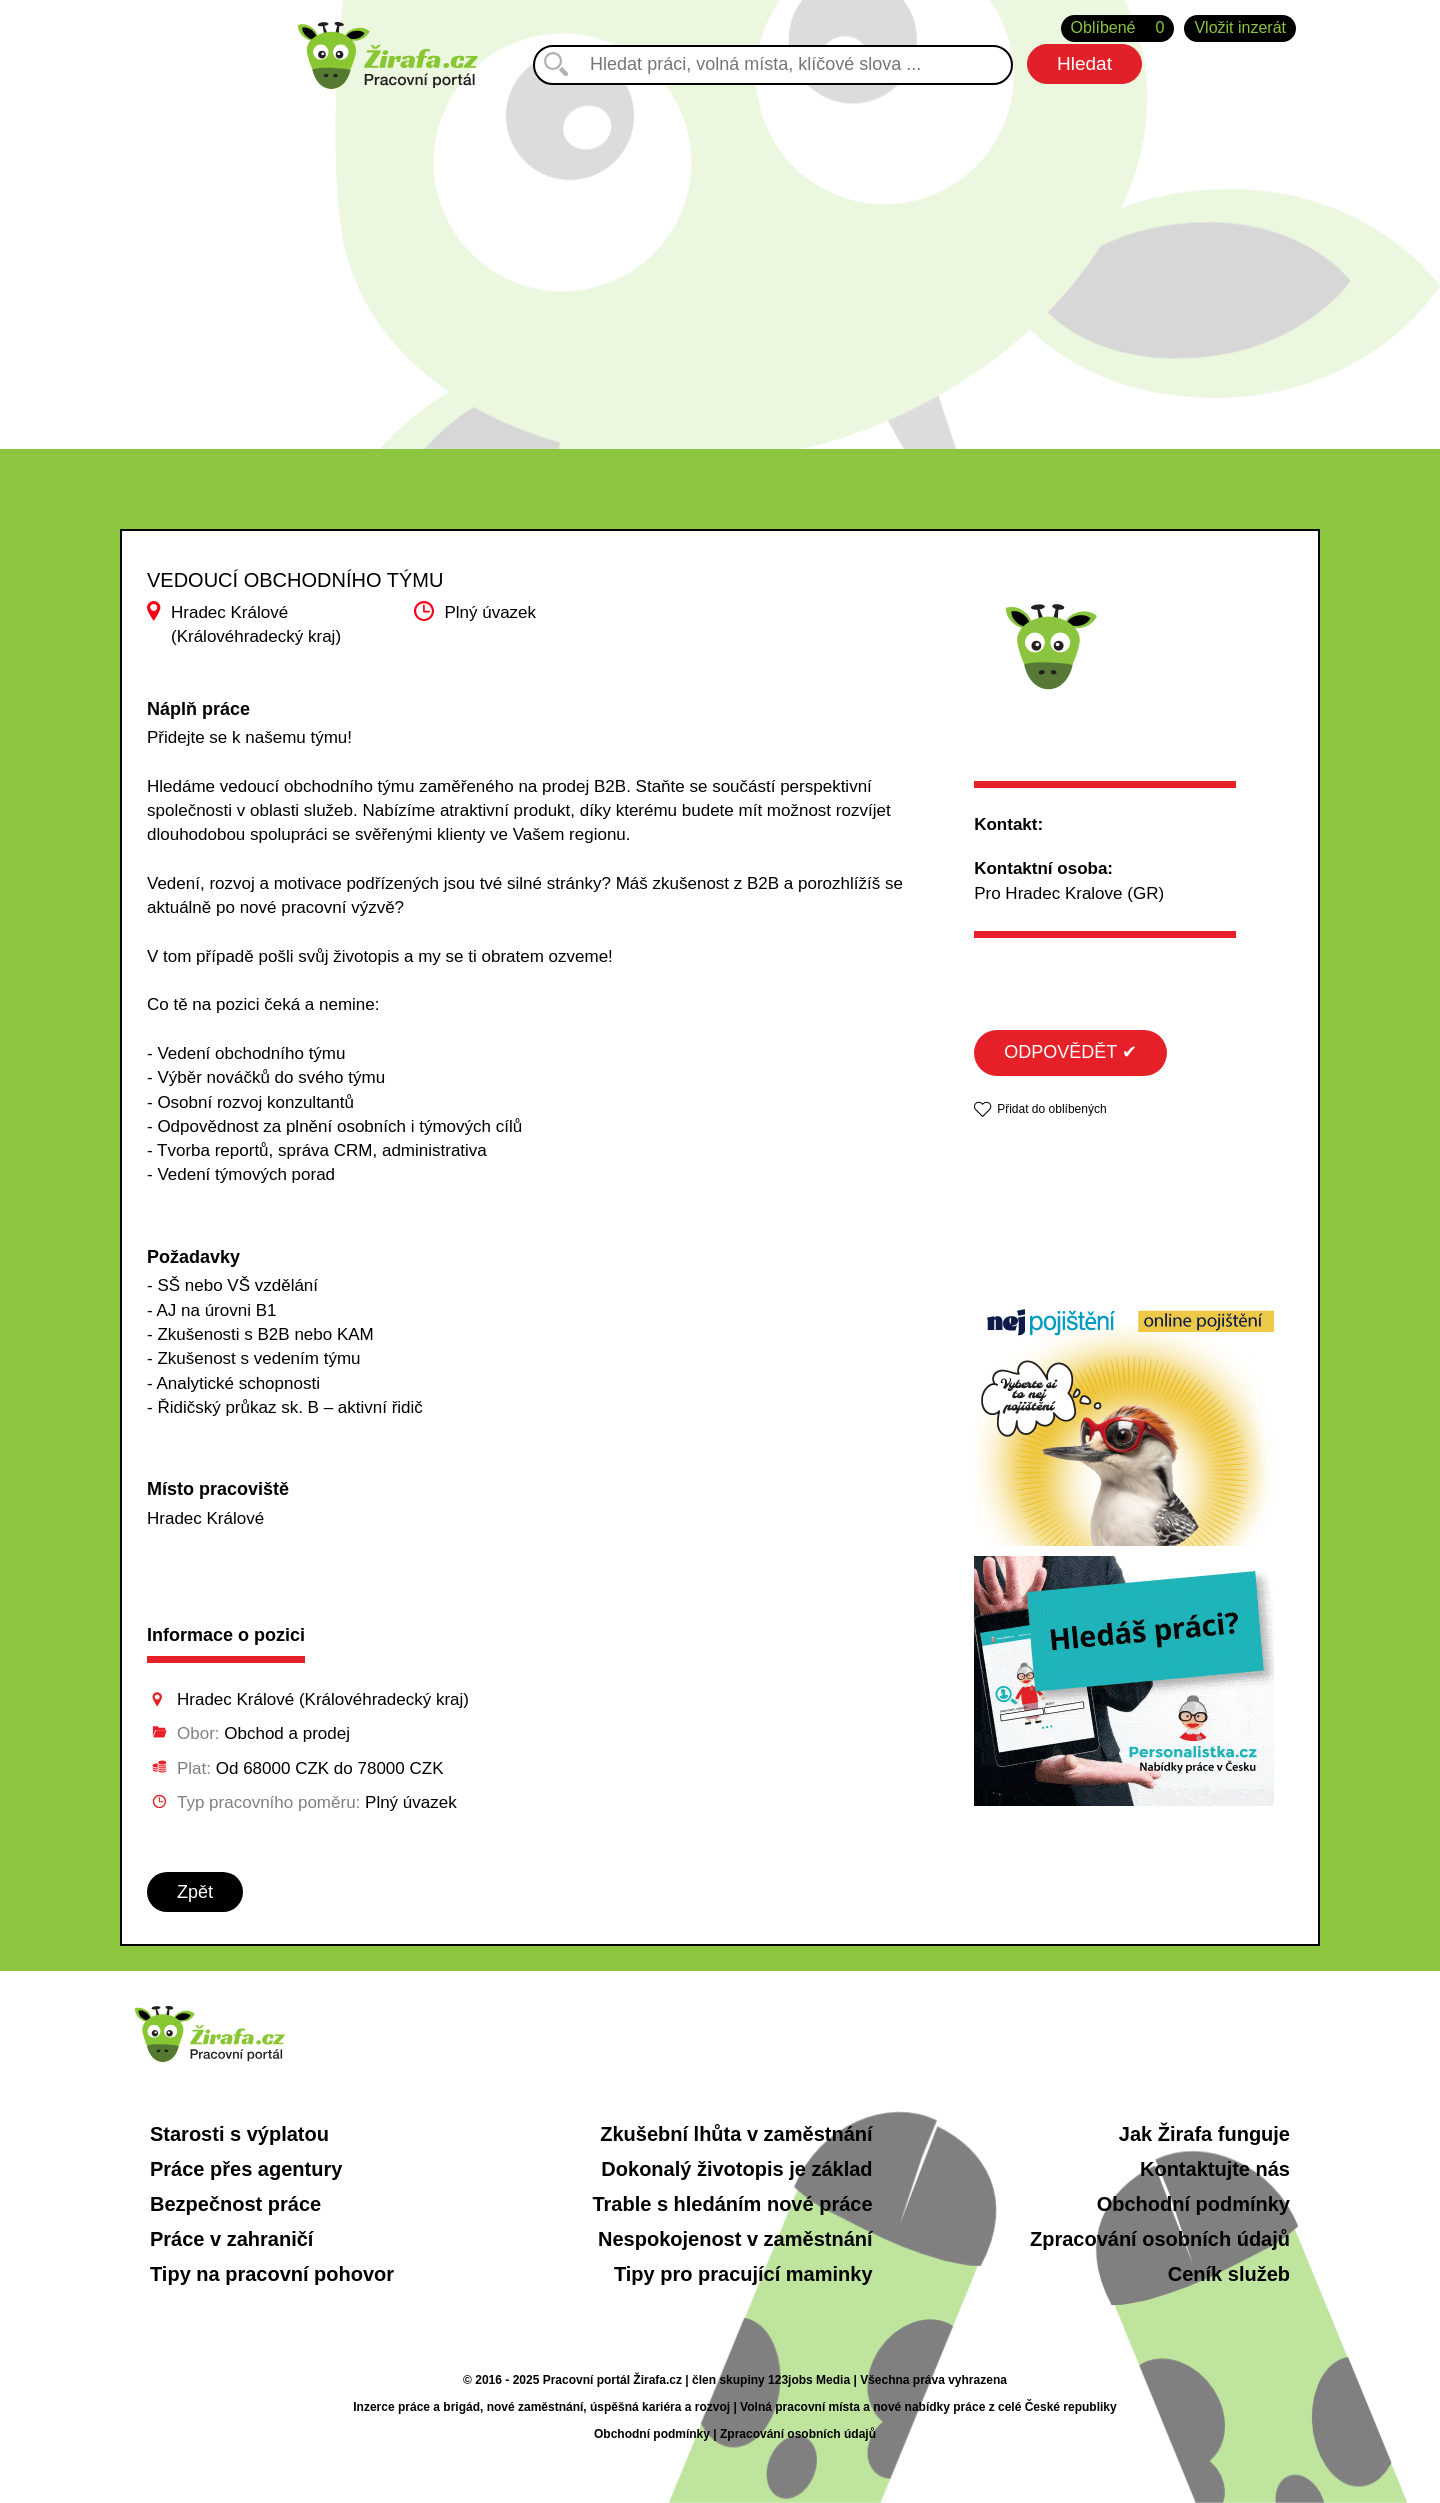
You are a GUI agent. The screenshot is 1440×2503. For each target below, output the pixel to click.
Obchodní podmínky (1193, 2204)
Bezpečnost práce (235, 2204)
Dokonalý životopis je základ (736, 2169)
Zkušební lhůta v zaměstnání (736, 2134)
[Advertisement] (720, 259)
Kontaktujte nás (1215, 2169)
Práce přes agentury (246, 2169)
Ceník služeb (1229, 2274)
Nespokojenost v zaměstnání (735, 2239)
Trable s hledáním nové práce (732, 2204)
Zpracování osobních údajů (1160, 2239)
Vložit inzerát (1240, 27)
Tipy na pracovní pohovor (272, 2274)
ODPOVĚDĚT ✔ (1070, 1052)
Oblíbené (1118, 28)
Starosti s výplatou (239, 2134)
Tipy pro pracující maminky (743, 2274)
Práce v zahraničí (231, 2239)
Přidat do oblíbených (1051, 1109)
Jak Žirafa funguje (1204, 2134)
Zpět (195, 1892)
